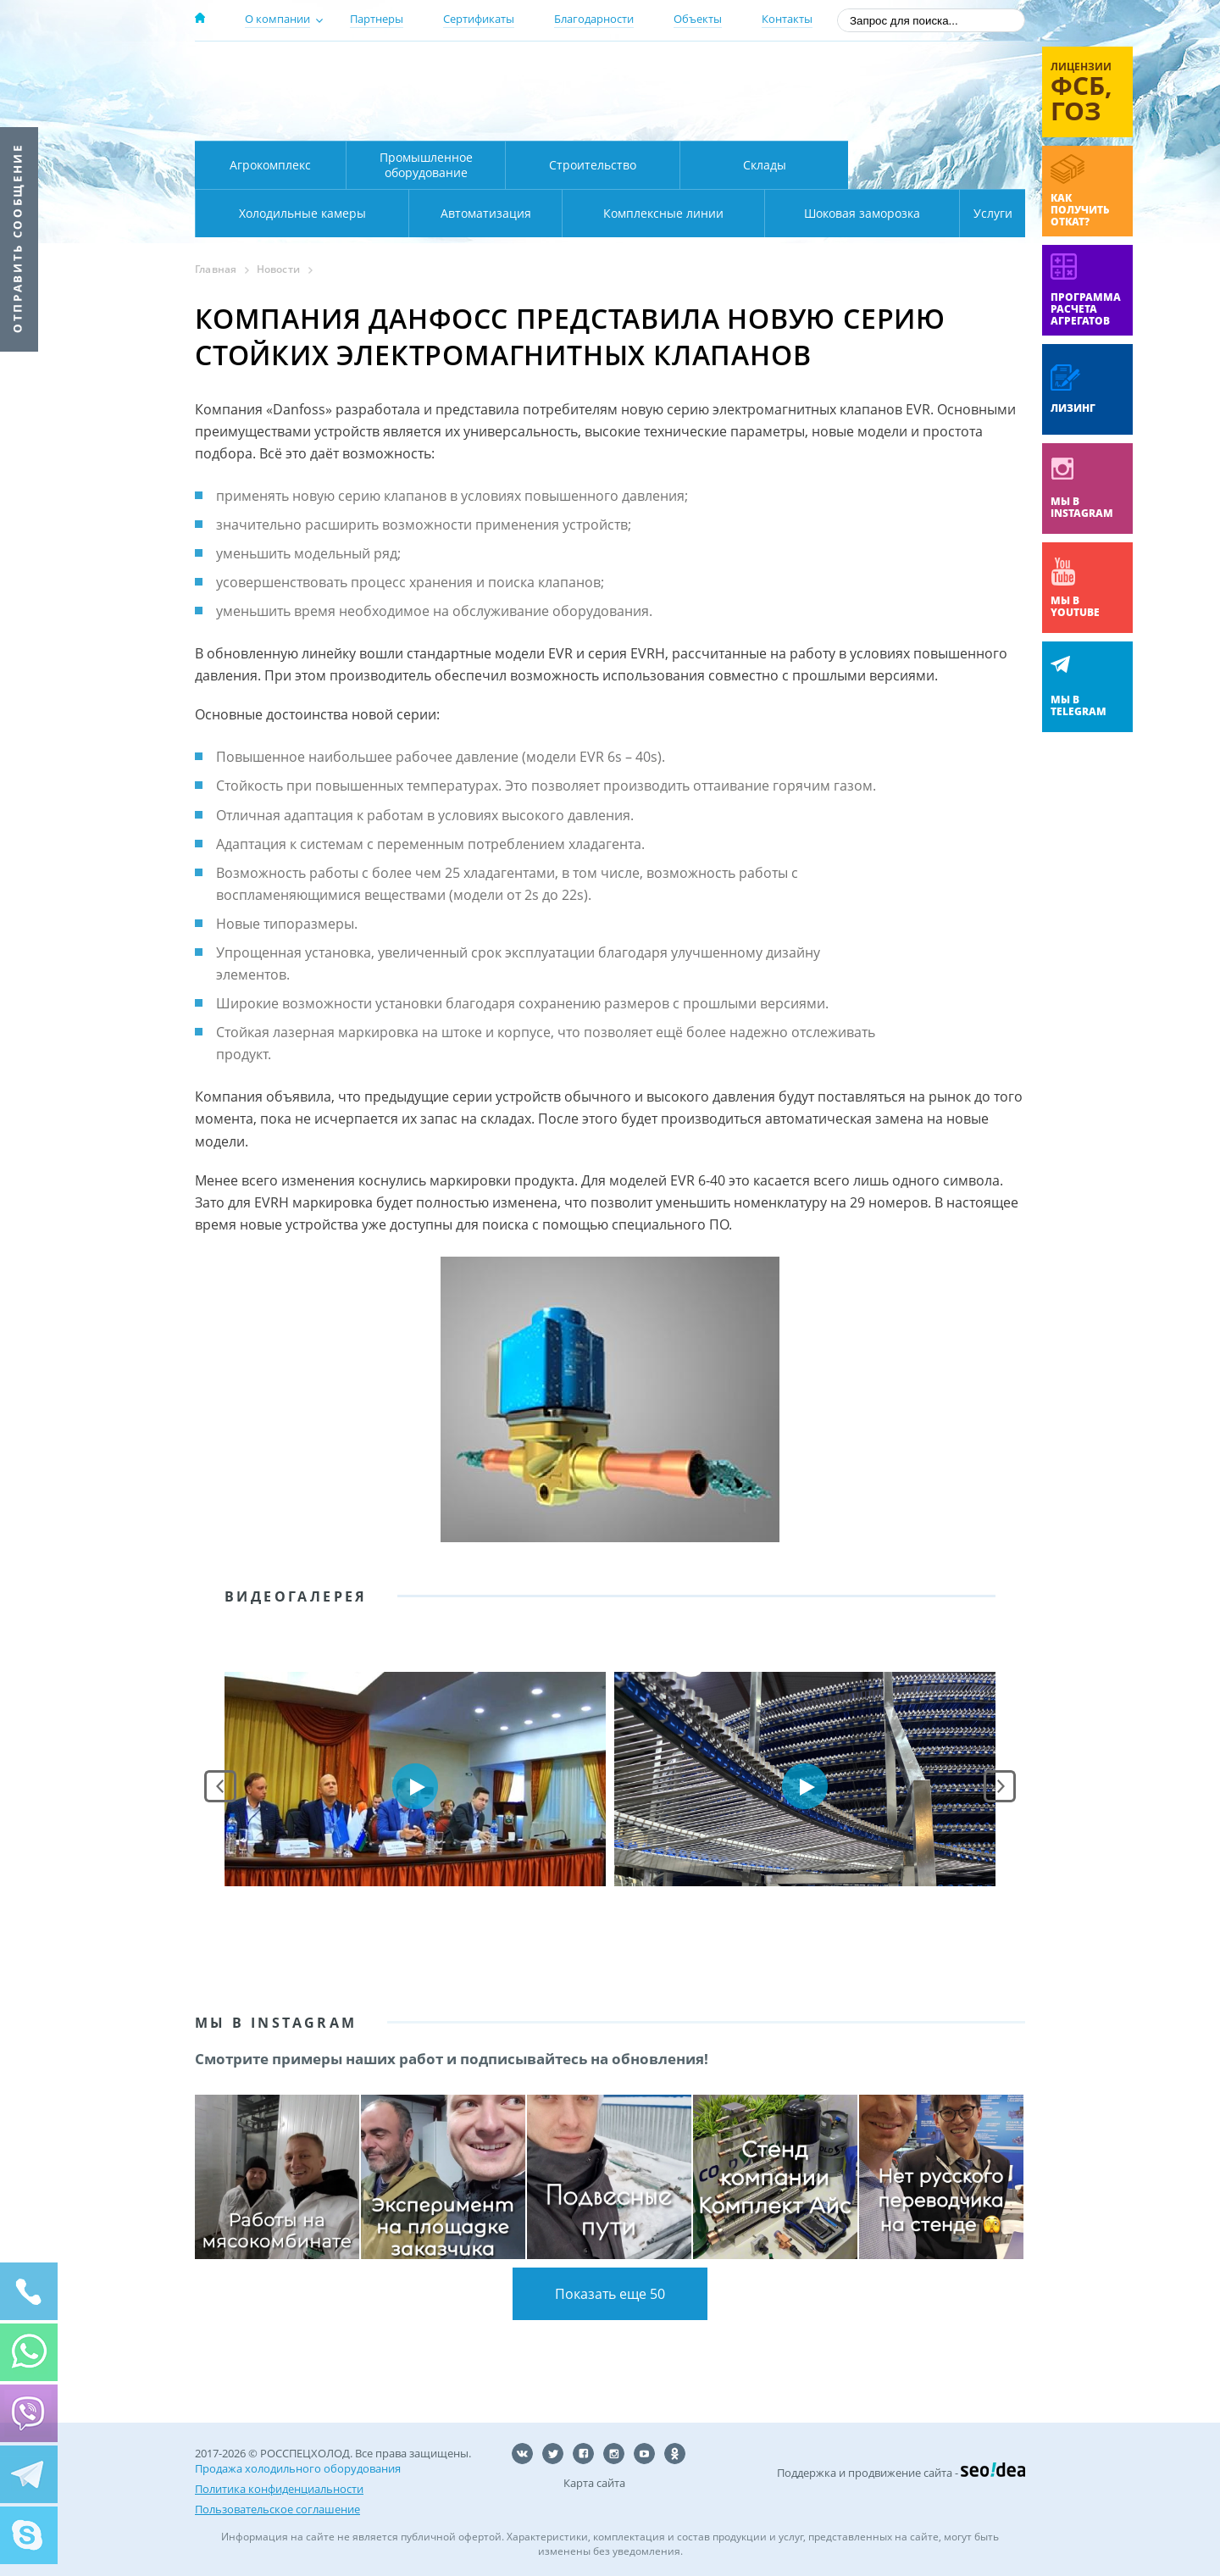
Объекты (698, 18)
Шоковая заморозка (805, 213)
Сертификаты (478, 18)
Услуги (981, 213)
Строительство (592, 165)
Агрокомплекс (270, 165)
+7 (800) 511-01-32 (888, 93)
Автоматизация (298, 213)
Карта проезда (525, 121)
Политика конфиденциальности (279, 2488)
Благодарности (594, 18)
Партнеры (376, 18)
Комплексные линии (537, 213)
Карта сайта (594, 2482)
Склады (764, 165)
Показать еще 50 (610, 2294)
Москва (493, 70)
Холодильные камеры (937, 165)
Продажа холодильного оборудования (298, 2468)
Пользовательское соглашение (277, 2509)
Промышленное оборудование (426, 164)
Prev (220, 1786)
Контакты (787, 18)
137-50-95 (888, 70)
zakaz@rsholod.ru (915, 118)
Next (1000, 1786)
